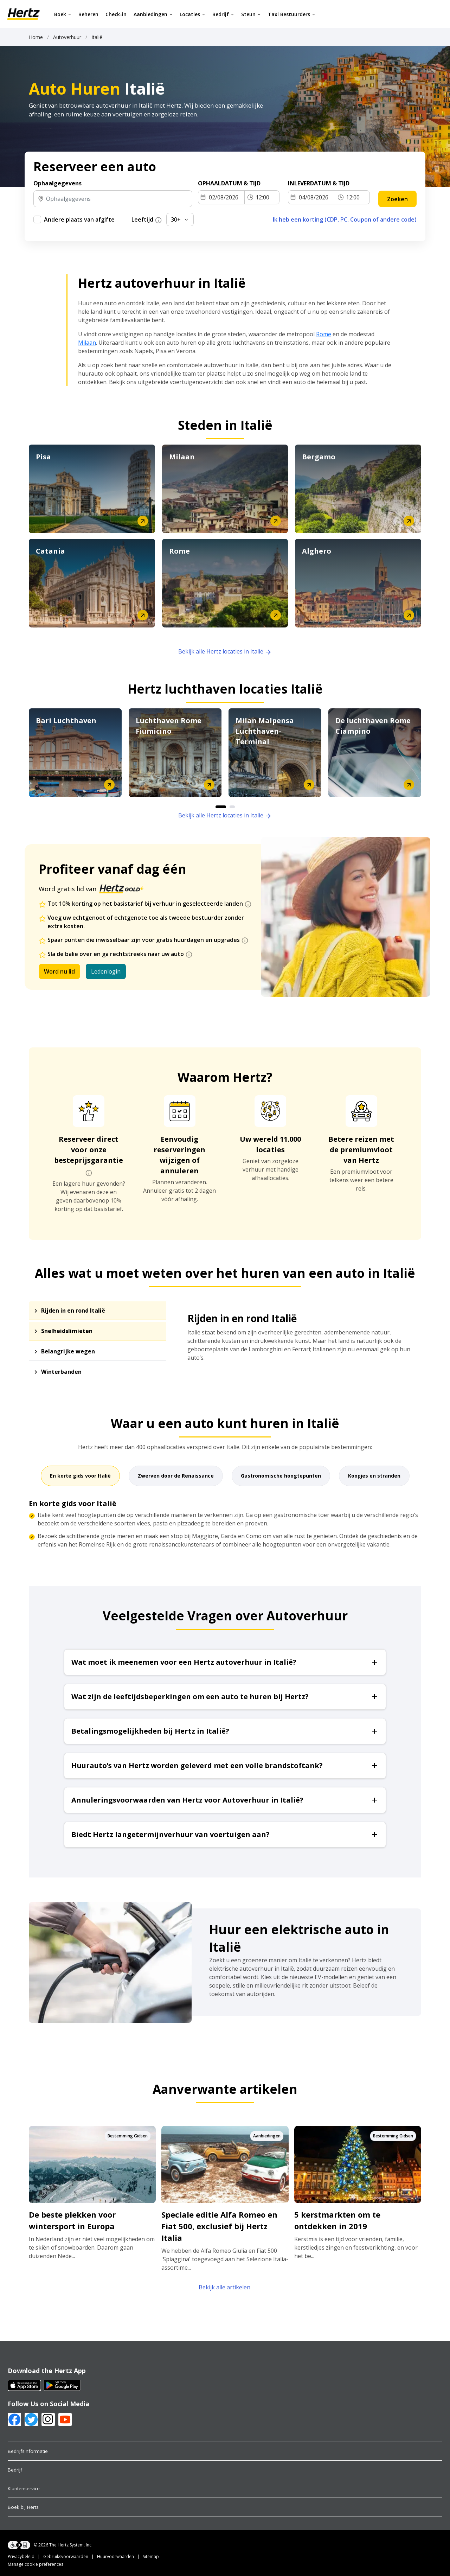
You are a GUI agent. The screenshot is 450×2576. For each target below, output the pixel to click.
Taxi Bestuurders (291, 14)
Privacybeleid (21, 2556)
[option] (75, 752)
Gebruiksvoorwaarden (65, 2556)
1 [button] (221, 807)
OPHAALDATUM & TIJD (229, 183)
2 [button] (232, 807)
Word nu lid (59, 971)
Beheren (88, 14)
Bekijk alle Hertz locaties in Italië (225, 651)
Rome (323, 334)
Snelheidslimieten (66, 1331)
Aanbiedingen (153, 14)
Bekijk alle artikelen (225, 2287)
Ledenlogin (106, 971)
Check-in (116, 14)
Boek (62, 14)
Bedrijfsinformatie (28, 2451)
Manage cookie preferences (35, 2564)
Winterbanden (61, 1372)
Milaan (87, 342)
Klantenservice (24, 2488)
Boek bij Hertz (23, 2507)
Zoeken (397, 199)
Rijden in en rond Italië (73, 1310)
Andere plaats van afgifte (79, 219)
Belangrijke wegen (68, 1351)
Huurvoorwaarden (115, 2556)
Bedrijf (223, 14)
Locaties (192, 14)
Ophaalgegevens (57, 183)
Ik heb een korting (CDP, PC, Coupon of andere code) (345, 219)
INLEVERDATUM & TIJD (318, 183)
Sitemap (151, 2556)
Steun (251, 14)
